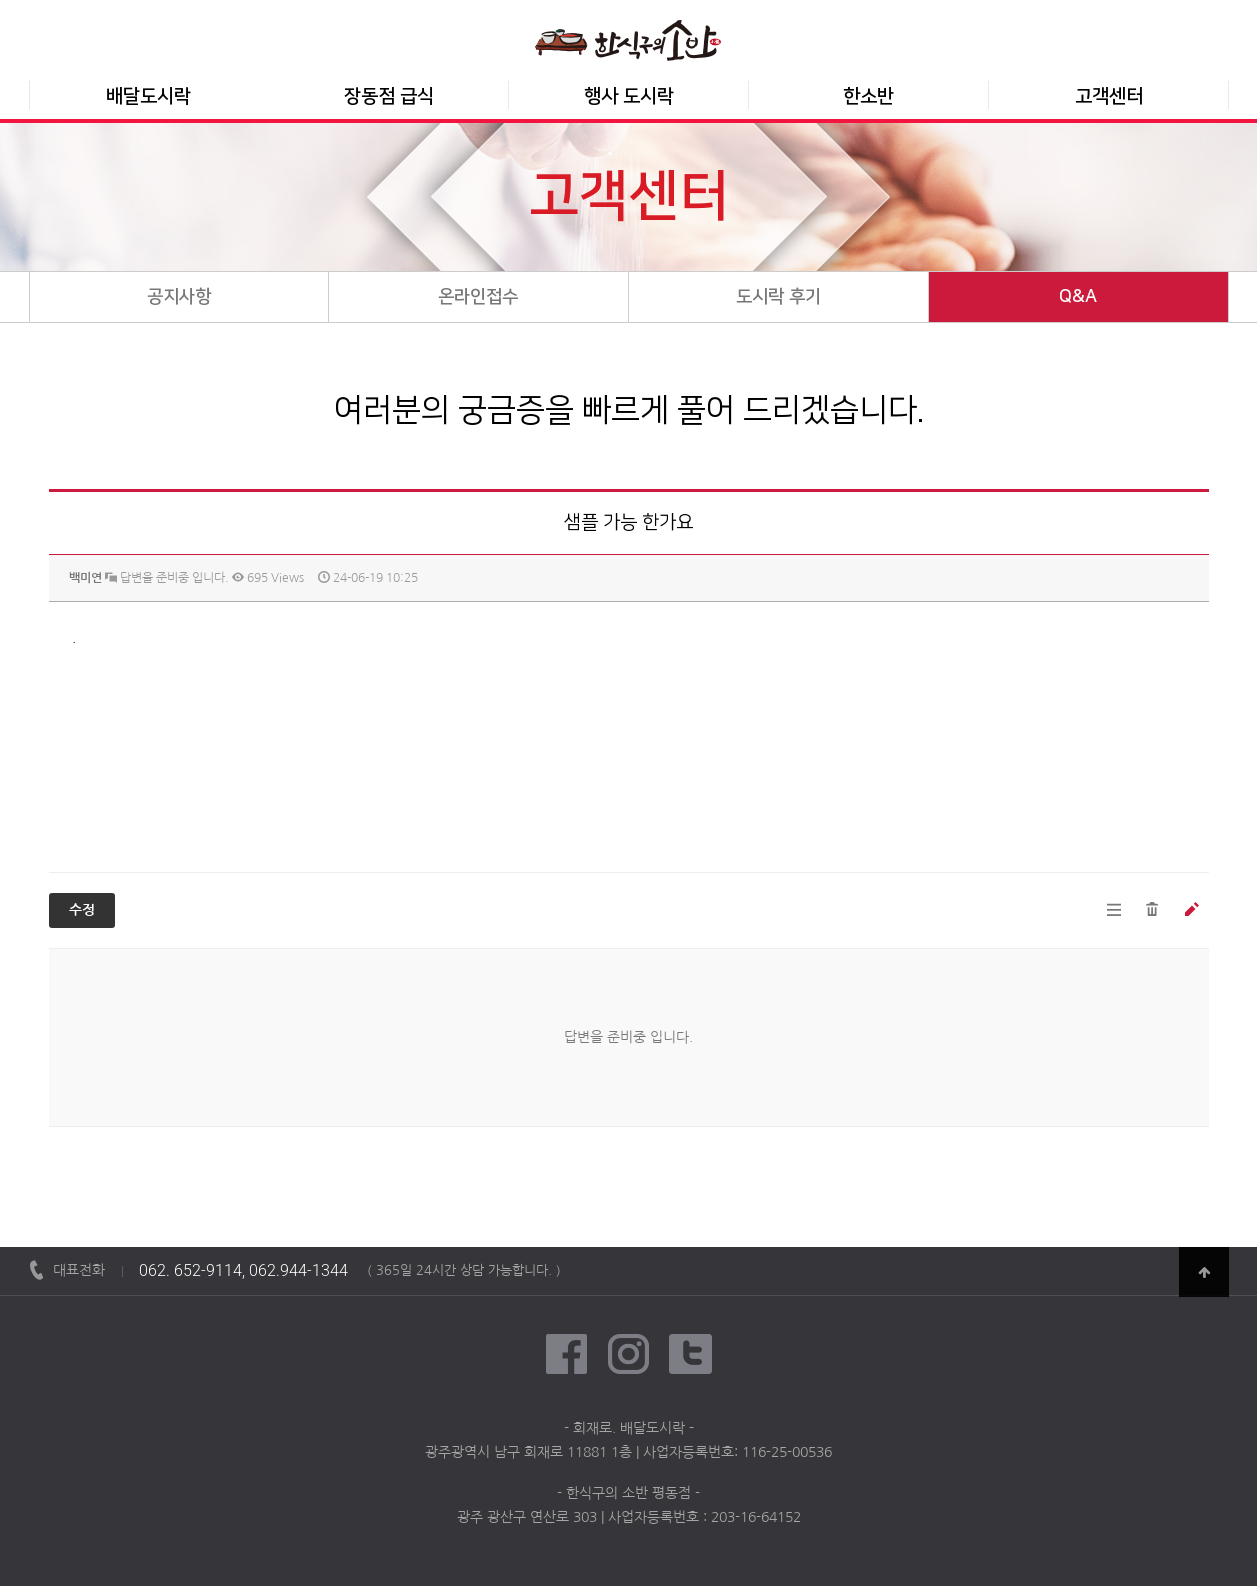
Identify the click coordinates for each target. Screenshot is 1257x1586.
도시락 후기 (778, 297)
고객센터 (1109, 96)
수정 (82, 910)
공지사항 (179, 297)
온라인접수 (478, 297)
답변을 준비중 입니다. (167, 578)
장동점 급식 (389, 96)
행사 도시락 (629, 96)
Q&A (1078, 297)
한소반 (868, 96)
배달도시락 (148, 96)
